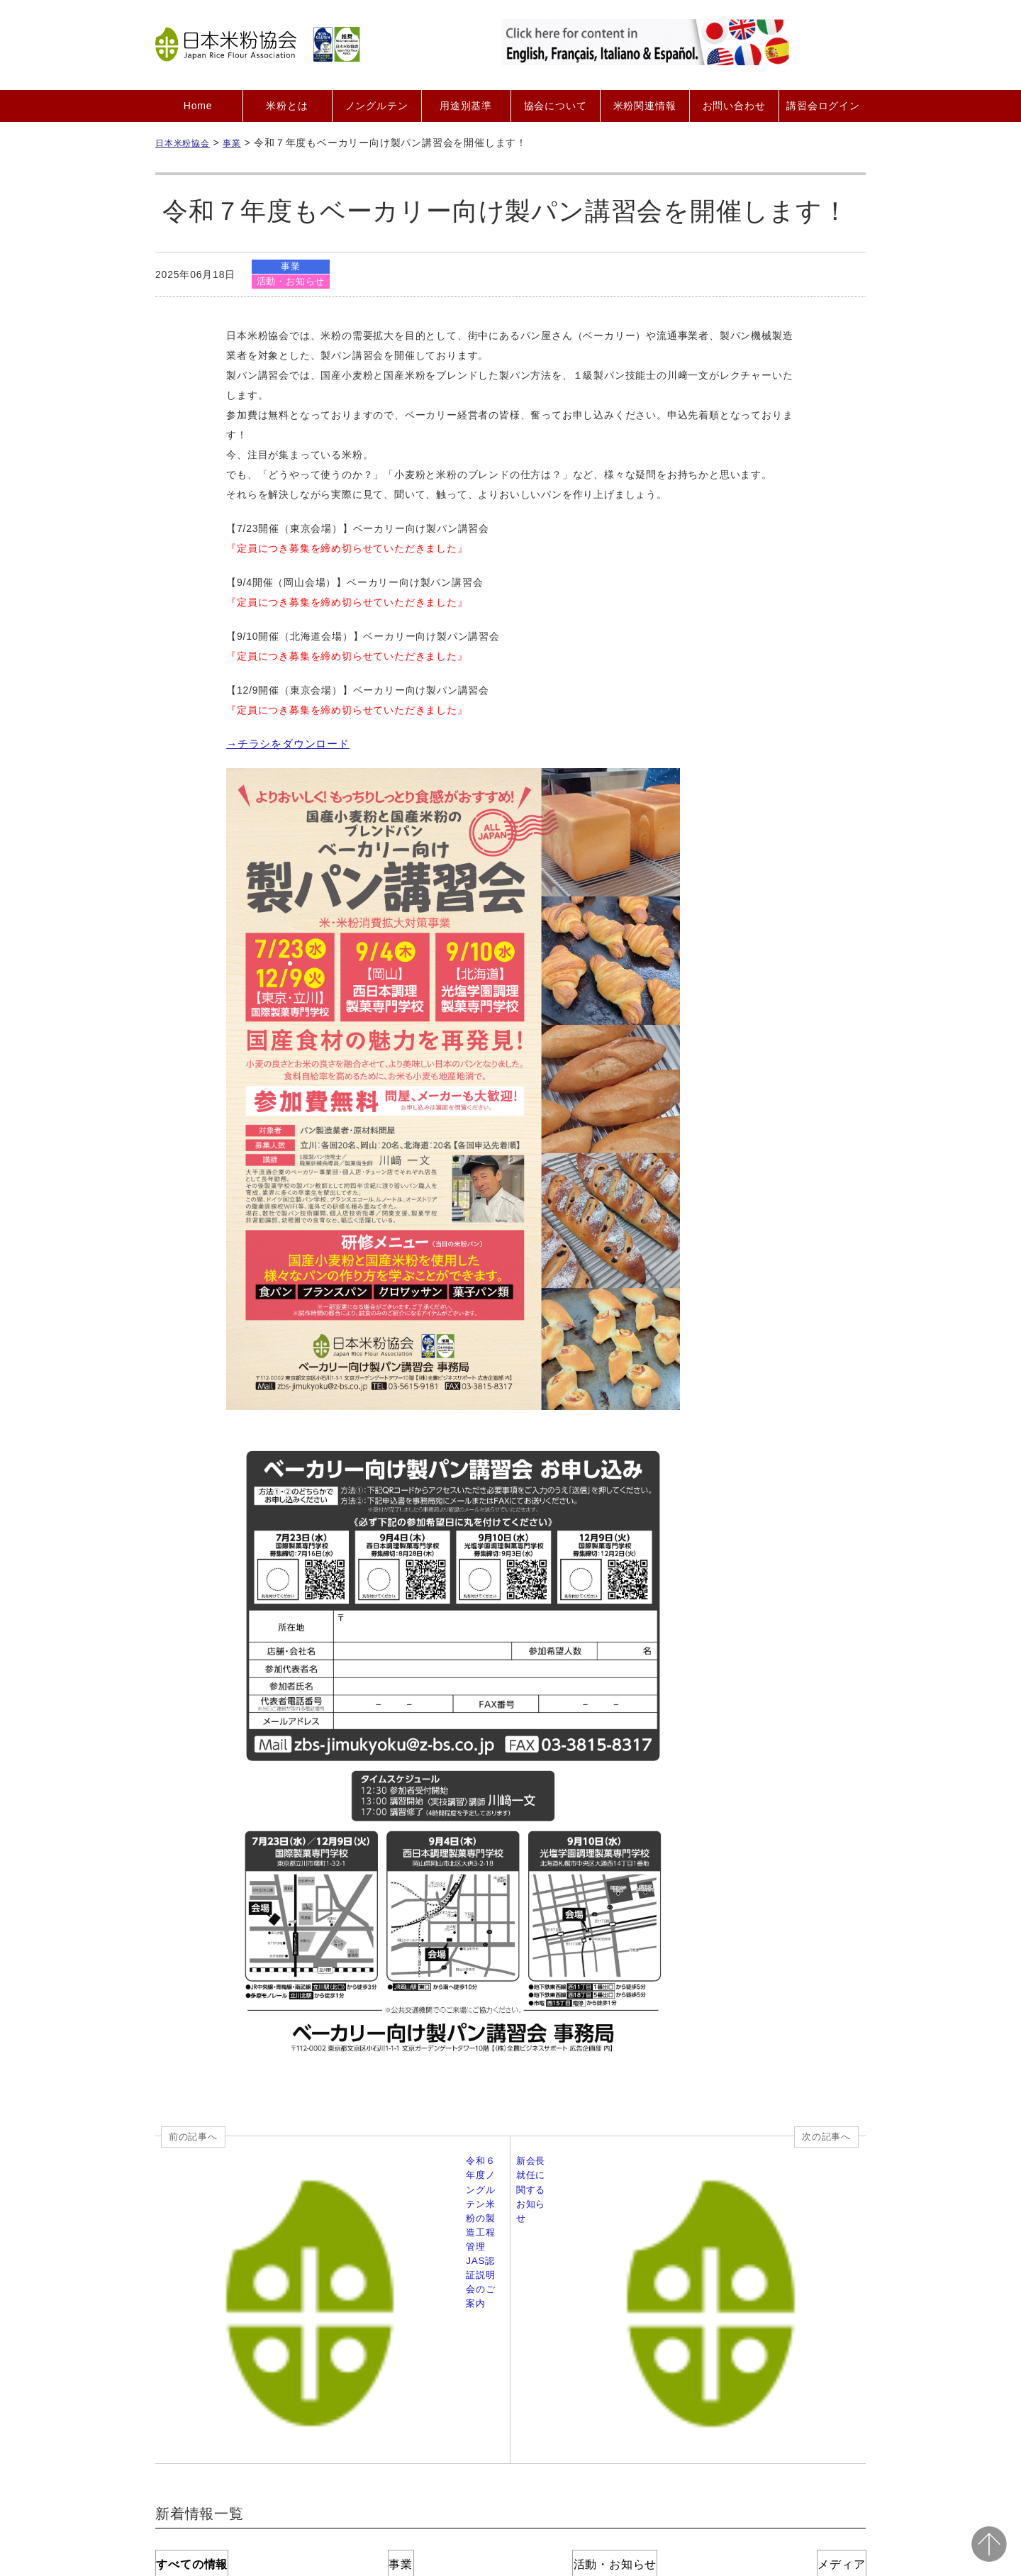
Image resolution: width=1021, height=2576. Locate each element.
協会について (555, 105)
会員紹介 (399, 2434)
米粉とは (287, 105)
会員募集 (336, 2434)
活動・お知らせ (292, 282)
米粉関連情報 (644, 105)
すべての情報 (226, 2334)
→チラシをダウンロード (284, 745)
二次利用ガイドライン (704, 2434)
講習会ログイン (823, 105)
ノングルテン (376, 105)
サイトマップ (809, 2434)
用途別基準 (466, 105)
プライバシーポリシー (577, 2434)
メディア (794, 2334)
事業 (292, 266)
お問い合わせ (734, 105)
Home (198, 105)
